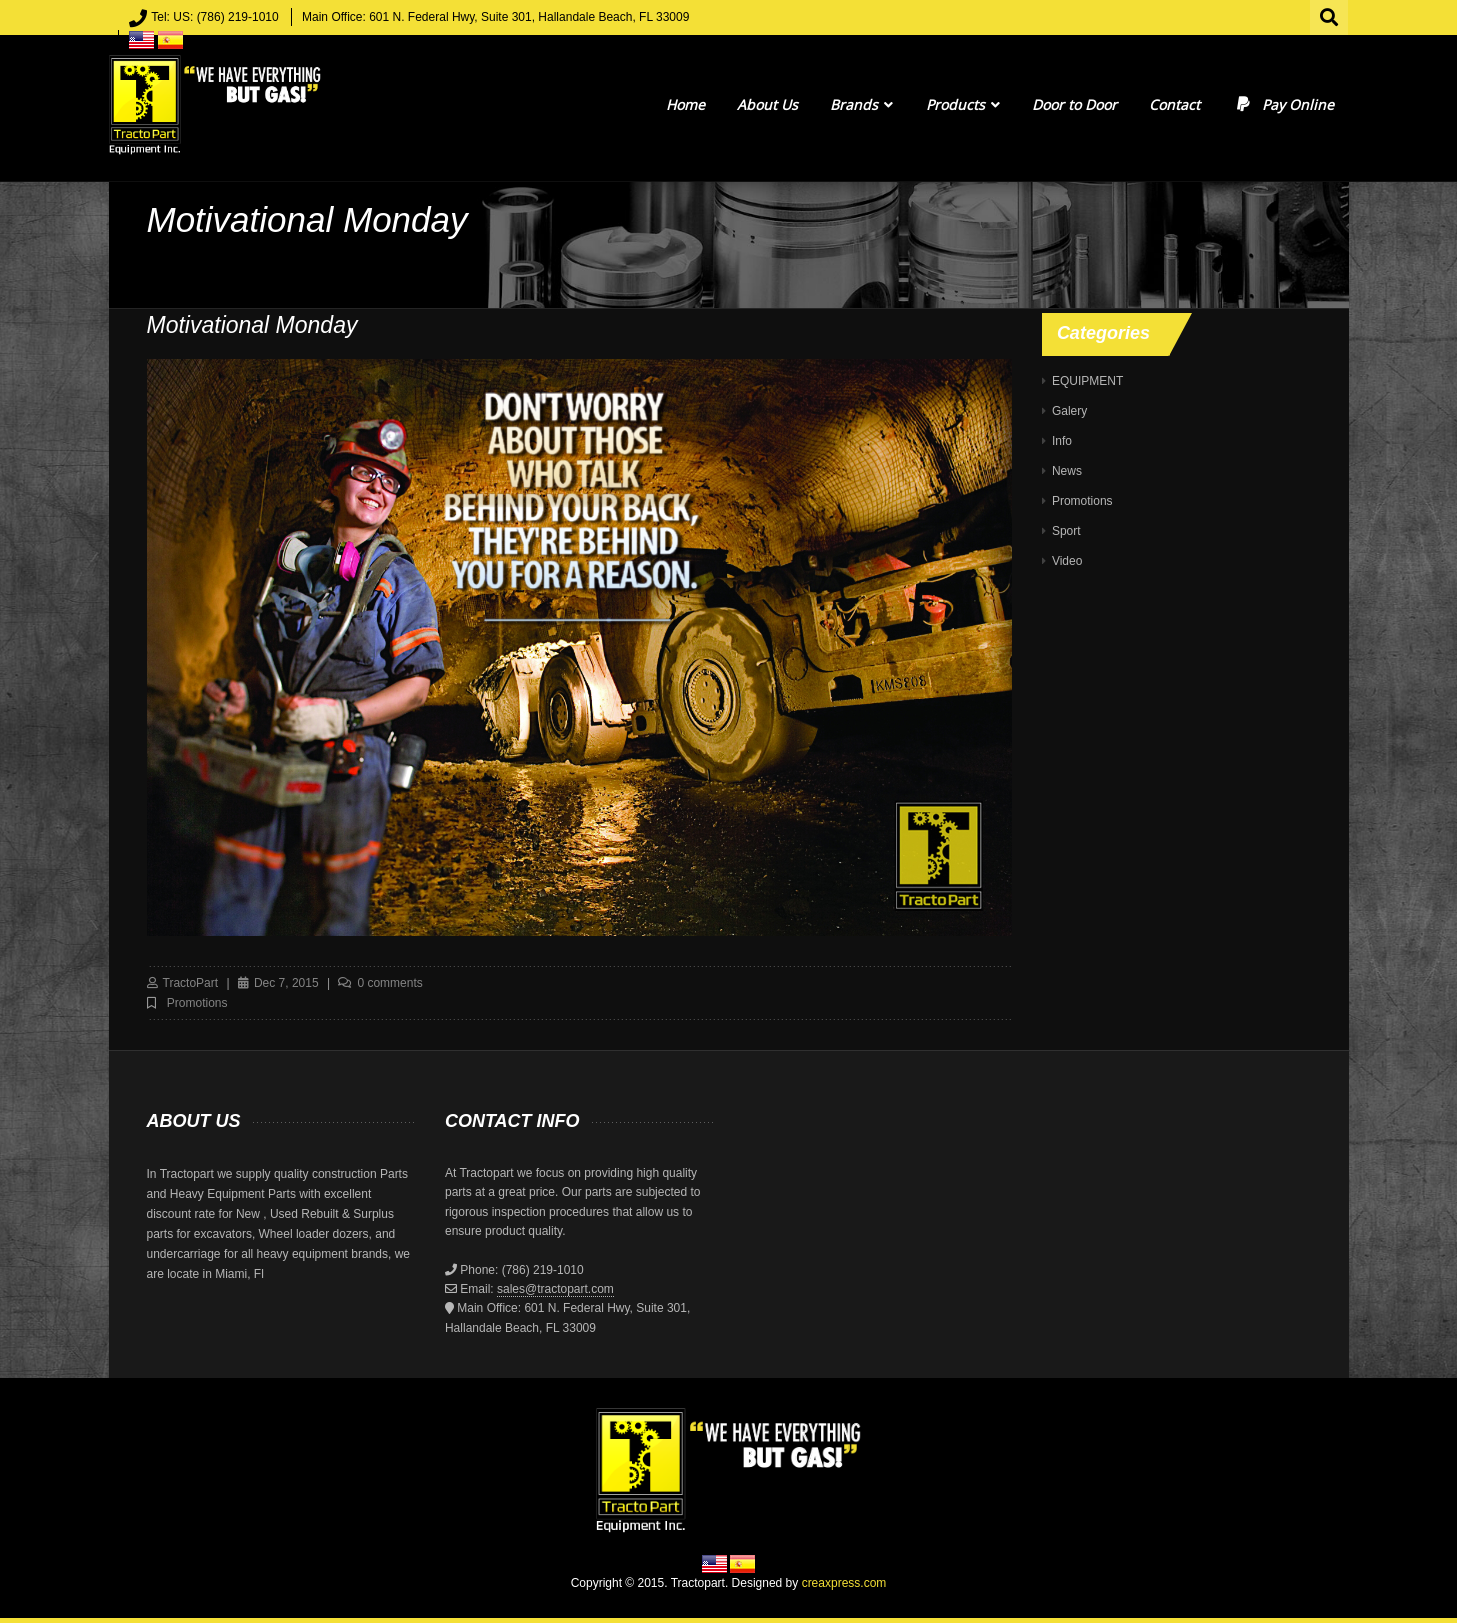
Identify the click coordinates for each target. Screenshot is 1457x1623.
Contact (1174, 104)
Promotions (197, 1003)
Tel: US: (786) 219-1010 (214, 17)
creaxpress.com (844, 1583)
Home (685, 104)
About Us (767, 104)
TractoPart (191, 983)
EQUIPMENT (1087, 381)
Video (1067, 561)
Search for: (1330, 15)
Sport (1066, 531)
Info (1062, 441)
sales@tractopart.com (555, 1289)
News (1067, 471)
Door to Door (1074, 104)
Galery (1069, 411)
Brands (861, 104)
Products (963, 104)
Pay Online (1283, 104)
